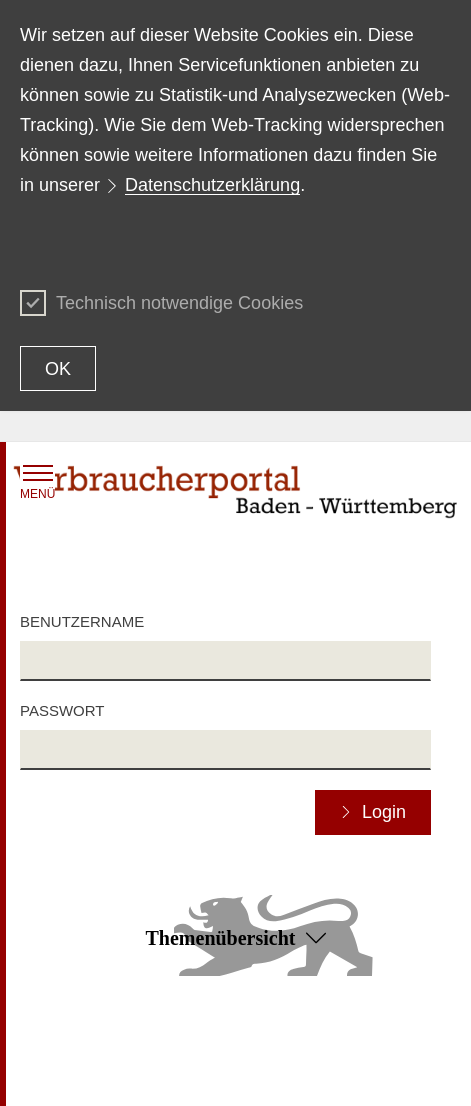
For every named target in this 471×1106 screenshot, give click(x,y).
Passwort (62, 710)
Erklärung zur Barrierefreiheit (297, 1044)
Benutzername (82, 621)
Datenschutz (59, 1072)
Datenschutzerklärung (212, 185)
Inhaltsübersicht (69, 1044)
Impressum (242, 1072)
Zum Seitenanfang (235, 1016)
